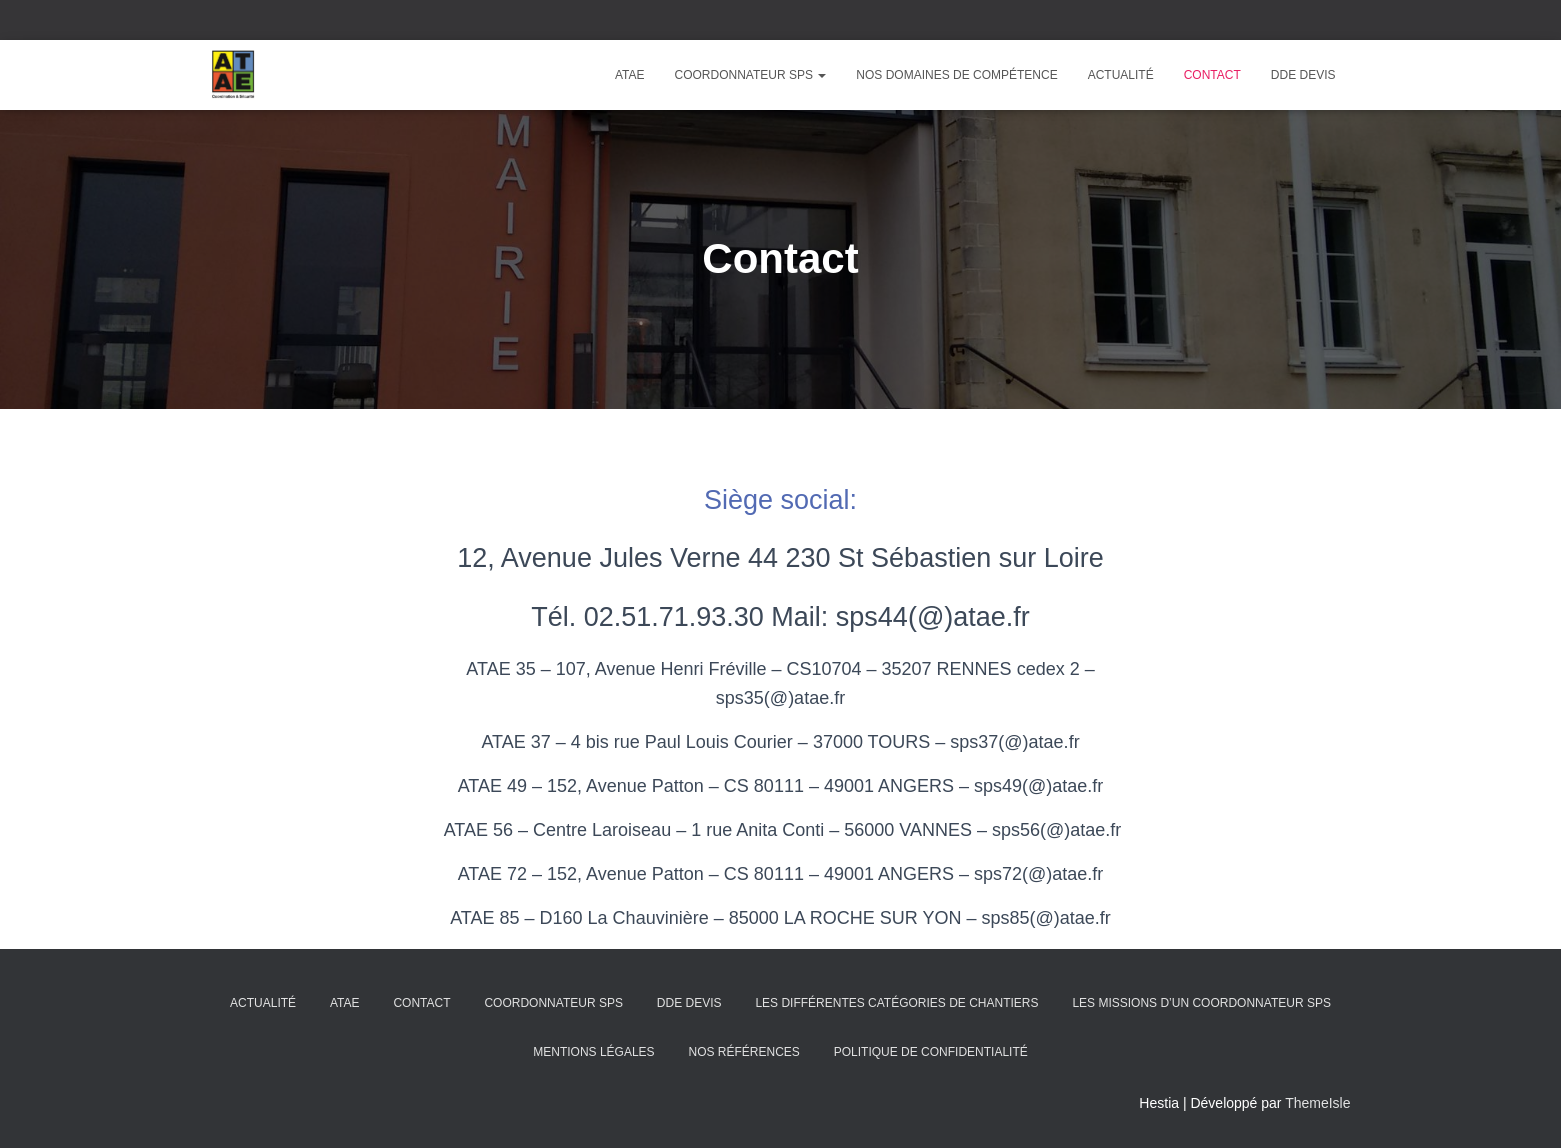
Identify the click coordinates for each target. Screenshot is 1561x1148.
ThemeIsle (1317, 1103)
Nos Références (743, 1052)
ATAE (630, 75)
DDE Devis (1303, 75)
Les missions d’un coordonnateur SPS (1201, 1003)
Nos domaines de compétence (956, 75)
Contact (1212, 75)
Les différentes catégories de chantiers (896, 1003)
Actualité (1121, 75)
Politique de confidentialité (931, 1052)
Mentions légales (593, 1052)
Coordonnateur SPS (751, 75)
